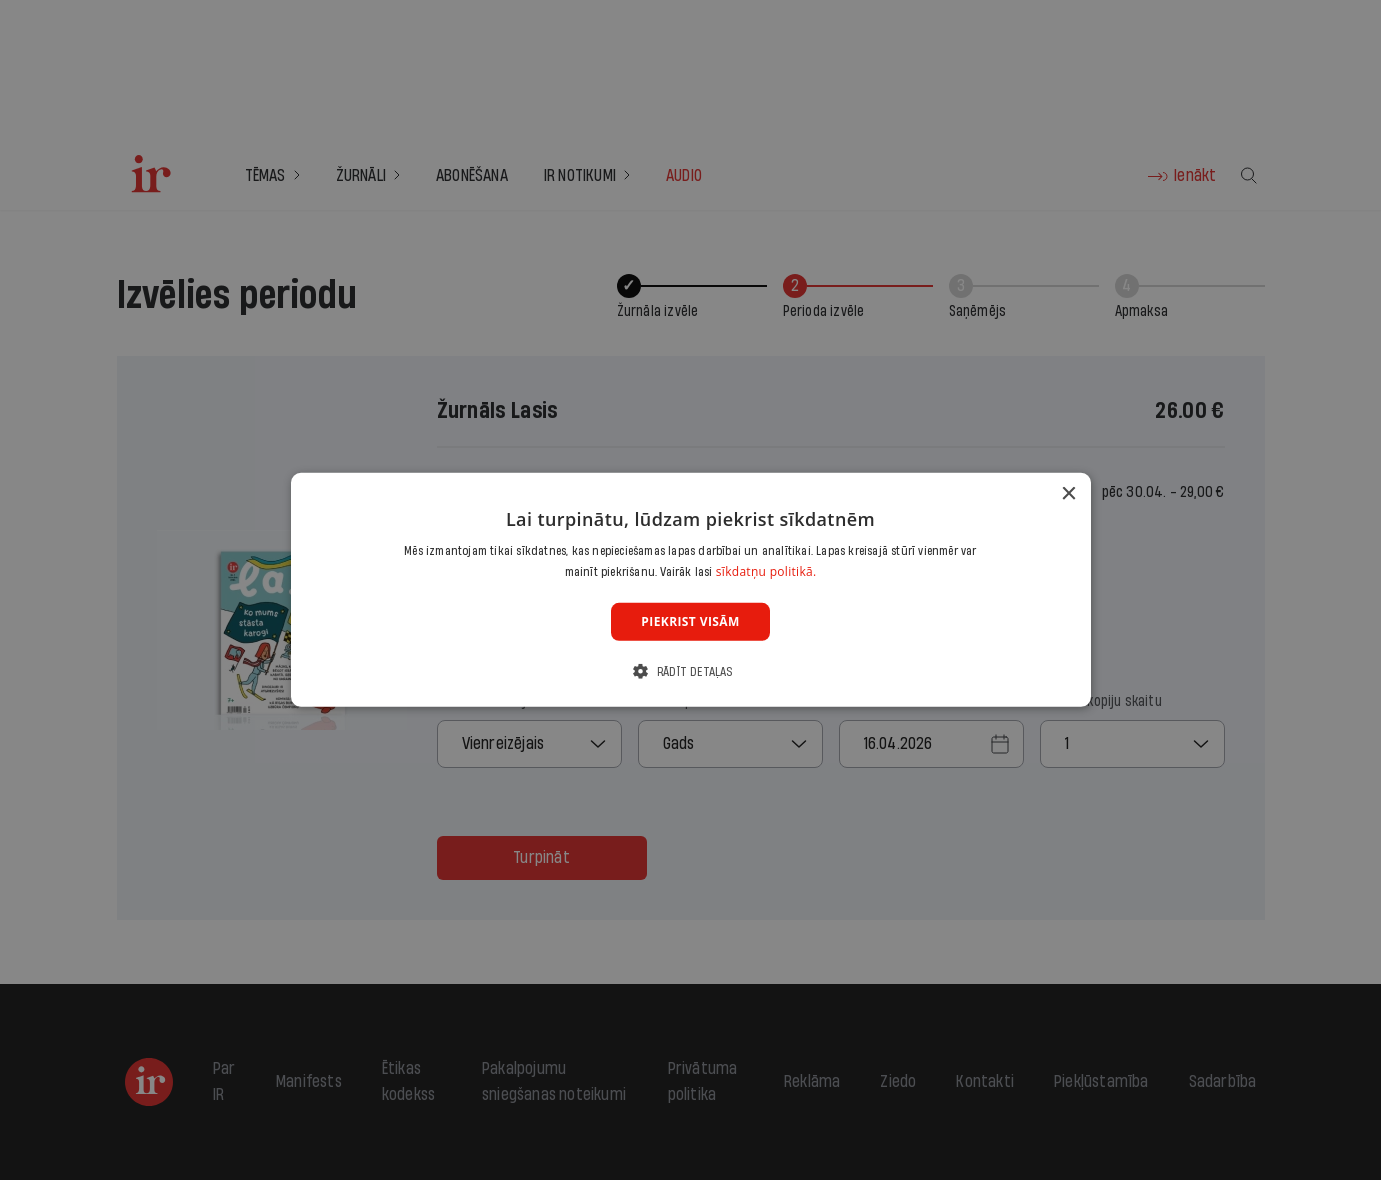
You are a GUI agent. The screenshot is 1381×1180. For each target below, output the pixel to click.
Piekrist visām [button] (690, 621)
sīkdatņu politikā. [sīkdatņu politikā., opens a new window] (766, 571)
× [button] (1068, 494)
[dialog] (691, 590)
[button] (690, 671)
